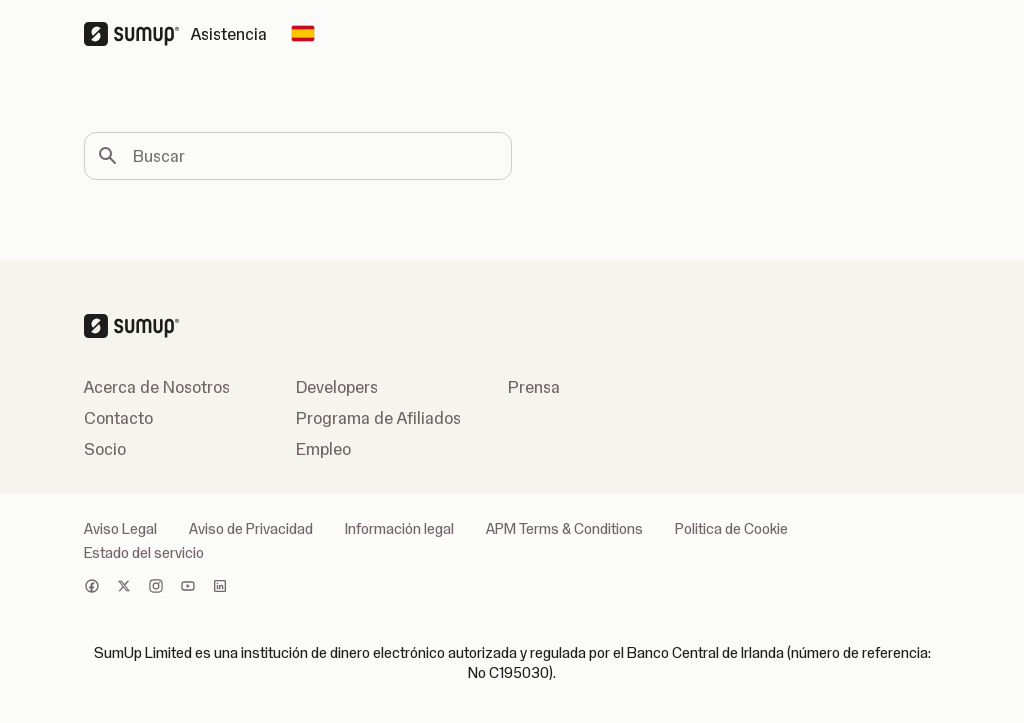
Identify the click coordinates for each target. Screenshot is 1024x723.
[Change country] (303, 34)
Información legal (399, 529)
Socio (105, 449)
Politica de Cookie (731, 529)
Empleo (323, 449)
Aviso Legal (120, 529)
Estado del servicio (144, 553)
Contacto (118, 418)
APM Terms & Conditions (564, 529)
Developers (337, 387)
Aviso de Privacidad (251, 529)
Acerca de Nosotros (157, 387)
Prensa (534, 387)
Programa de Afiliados (378, 418)
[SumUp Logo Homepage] (137, 34)
